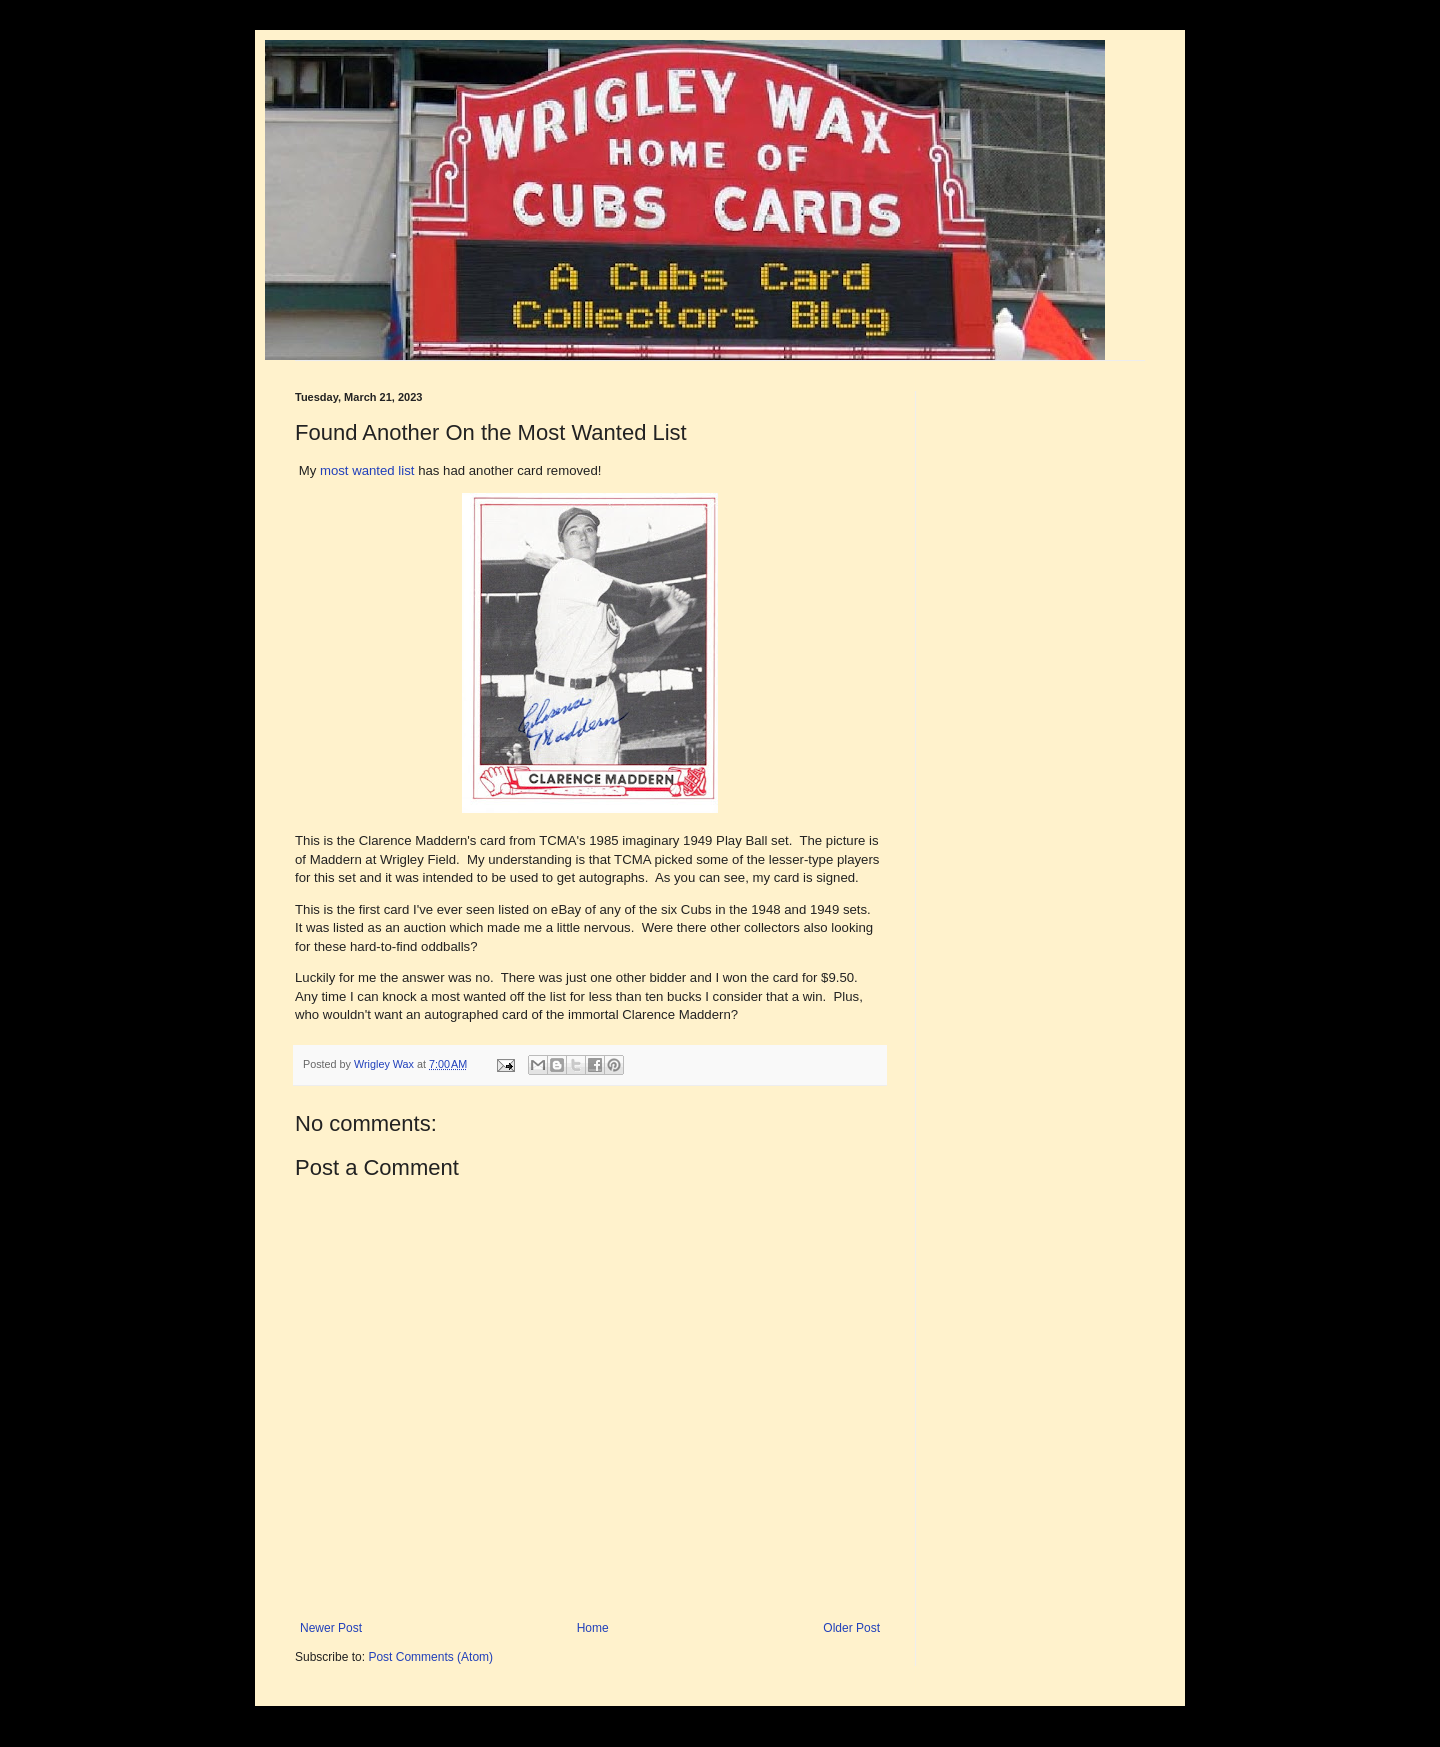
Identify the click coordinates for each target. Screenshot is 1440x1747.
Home (593, 1628)
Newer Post (331, 1628)
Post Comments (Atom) (430, 1657)
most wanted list (367, 470)
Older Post (851, 1628)
